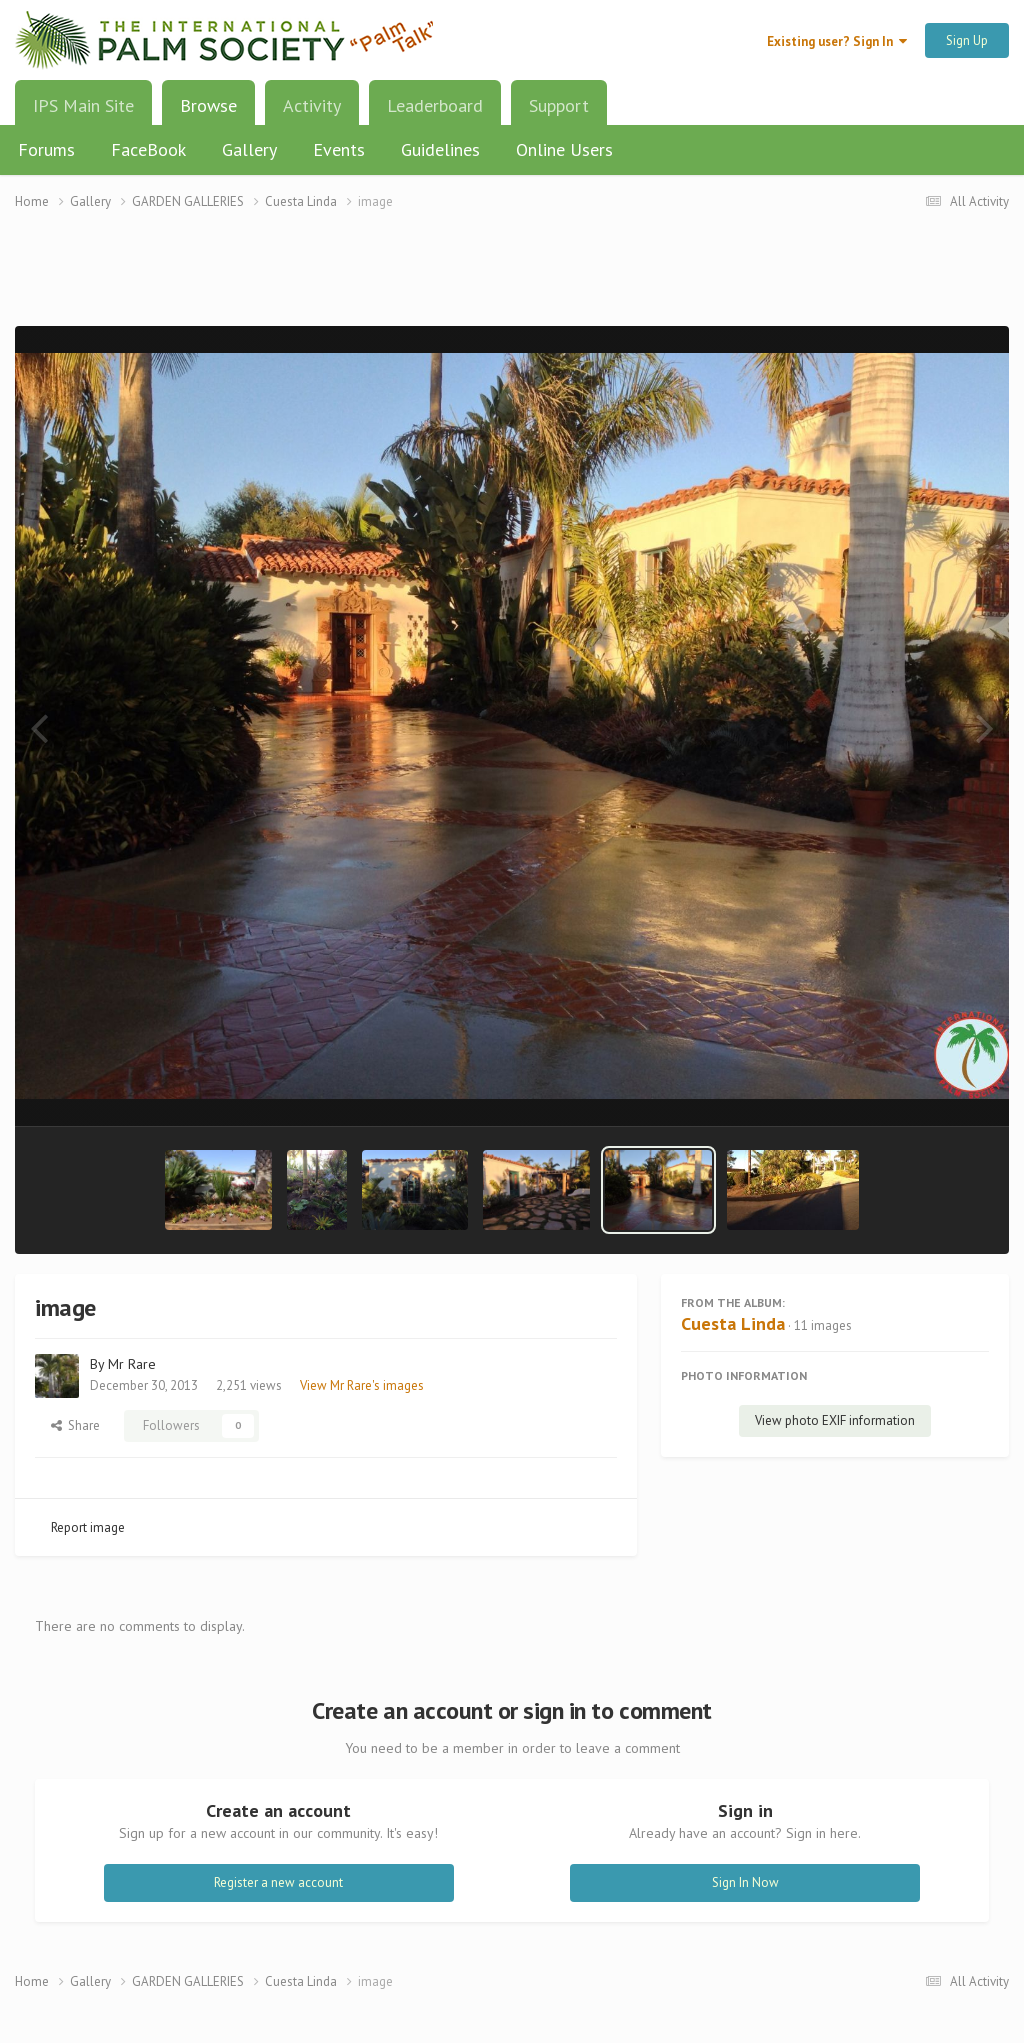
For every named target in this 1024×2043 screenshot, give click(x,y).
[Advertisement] (512, 280)
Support (559, 105)
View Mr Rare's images (362, 1385)
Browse (208, 113)
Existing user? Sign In (837, 41)
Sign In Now (745, 1882)
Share (75, 1425)
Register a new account (278, 1882)
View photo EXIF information (835, 1420)
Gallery (249, 149)
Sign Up (967, 40)
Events (339, 149)
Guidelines (440, 149)
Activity (312, 105)
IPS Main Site (83, 105)
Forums (46, 149)
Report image (88, 1527)
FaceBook (148, 149)
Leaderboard (435, 105)
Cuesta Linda (733, 1323)
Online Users (564, 149)
